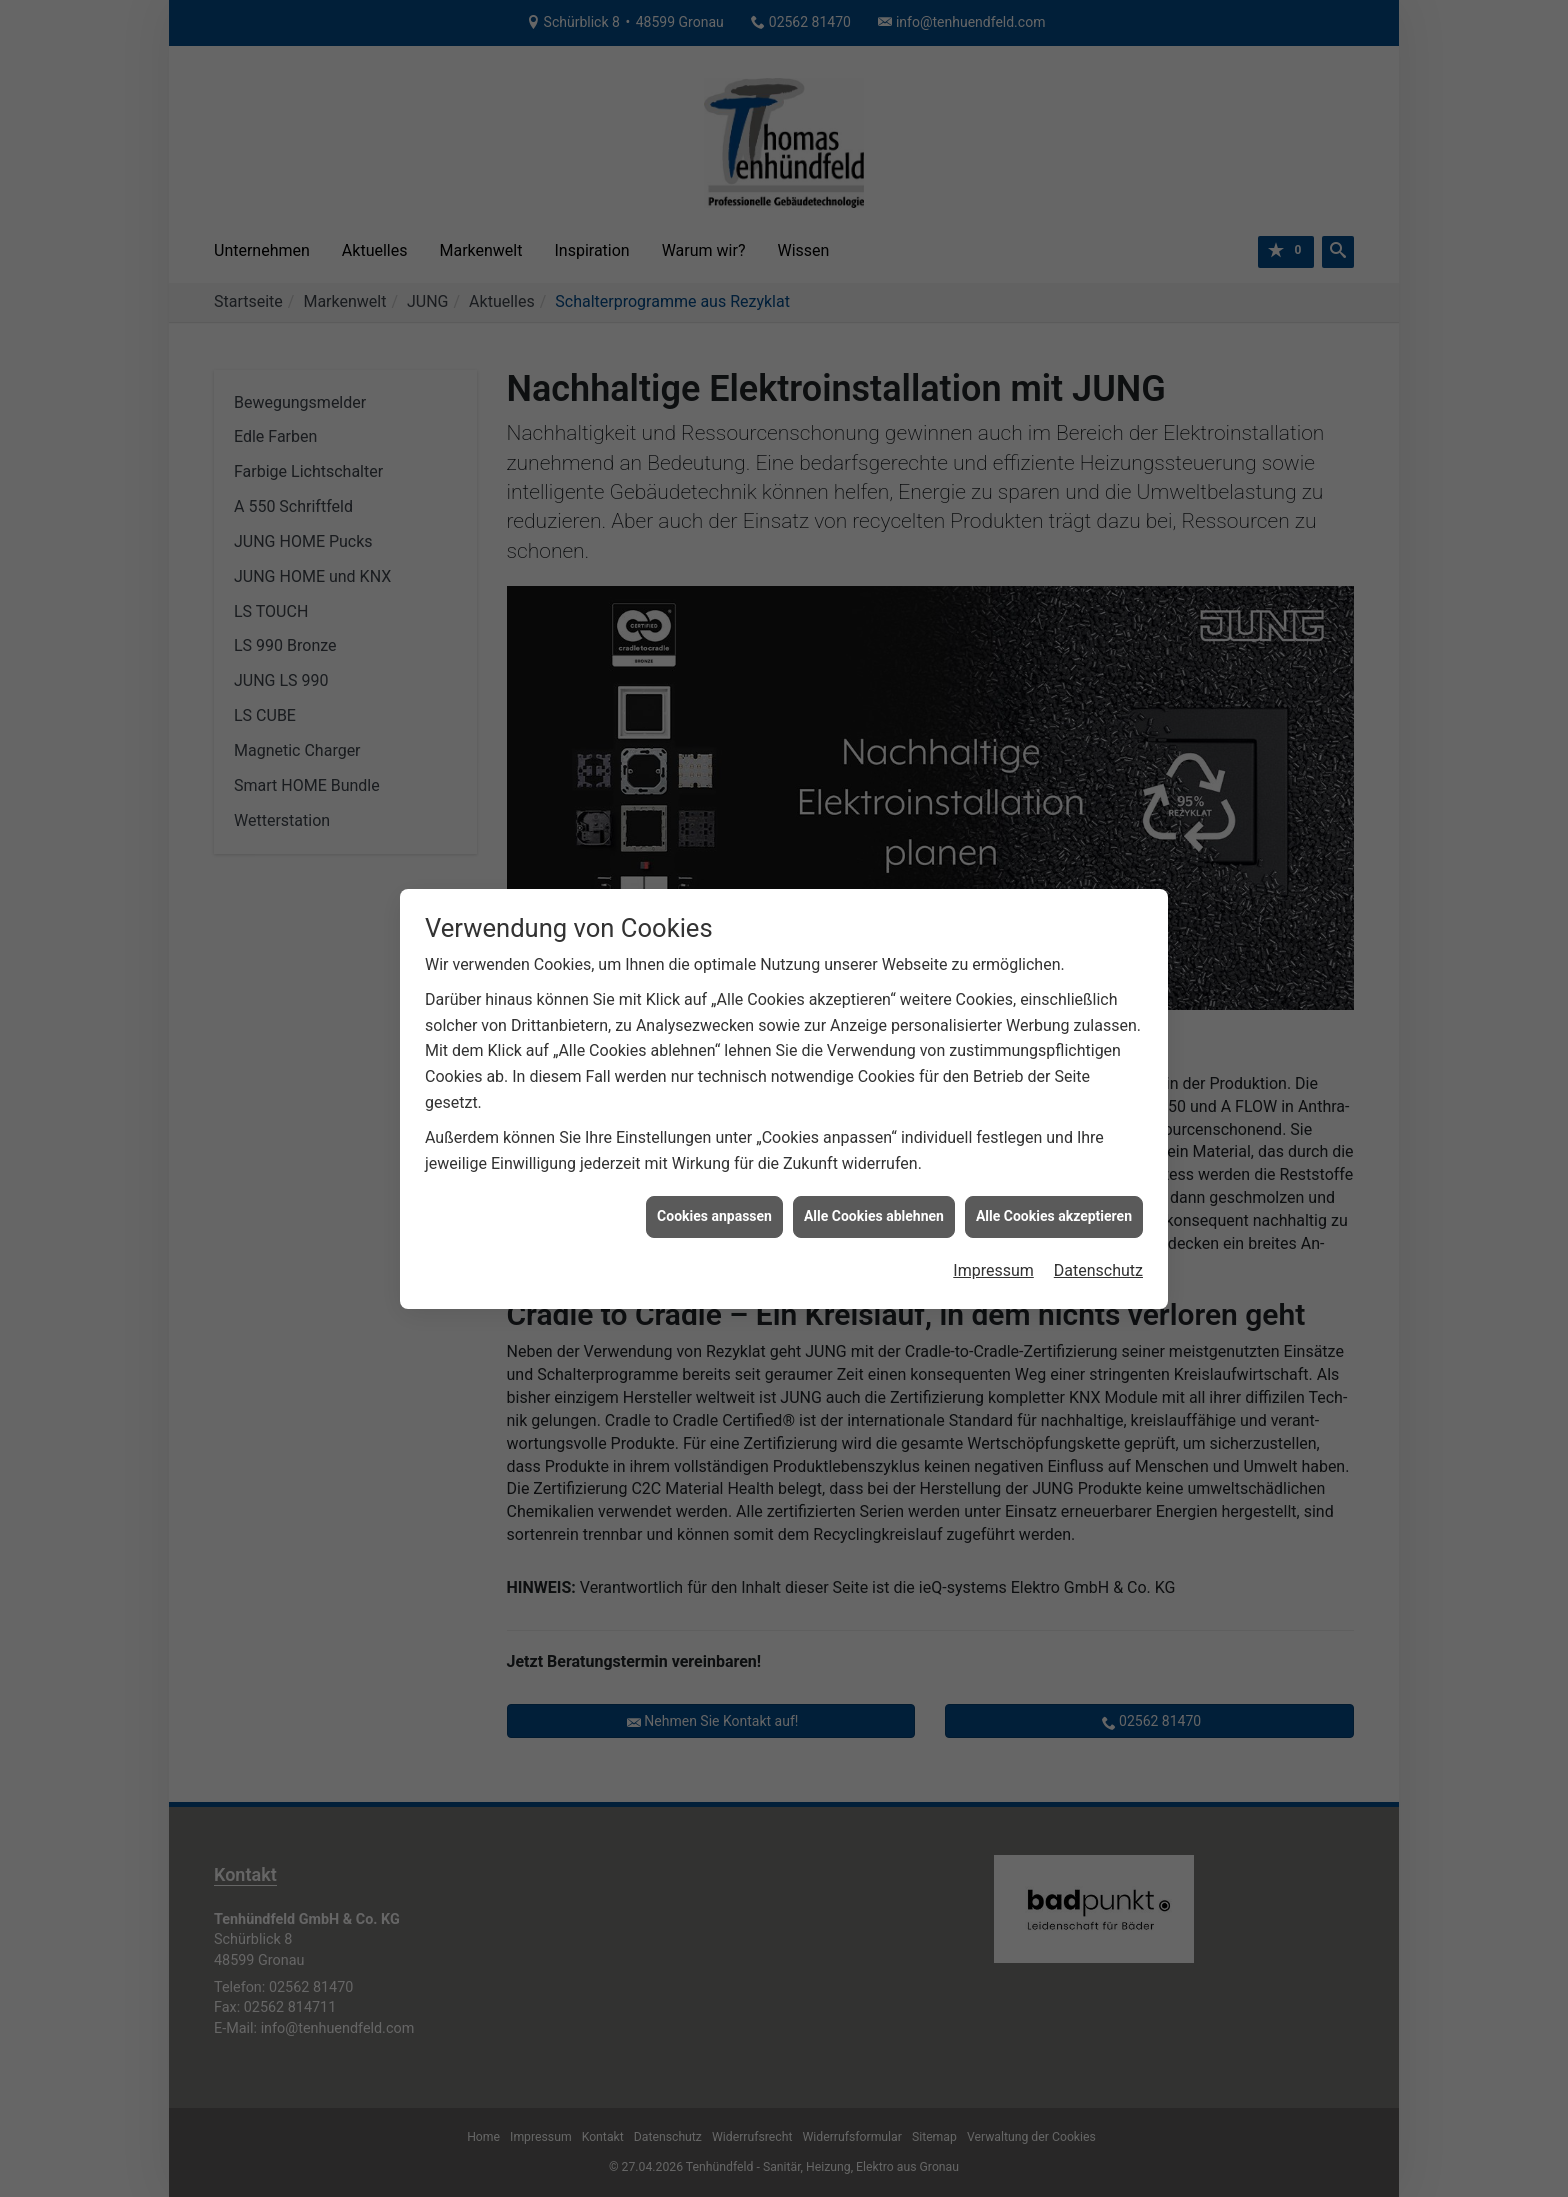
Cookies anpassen (714, 1144)
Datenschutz (1098, 1197)
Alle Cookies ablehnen (874, 1144)
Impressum (993, 1197)
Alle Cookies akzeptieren (1054, 1144)
